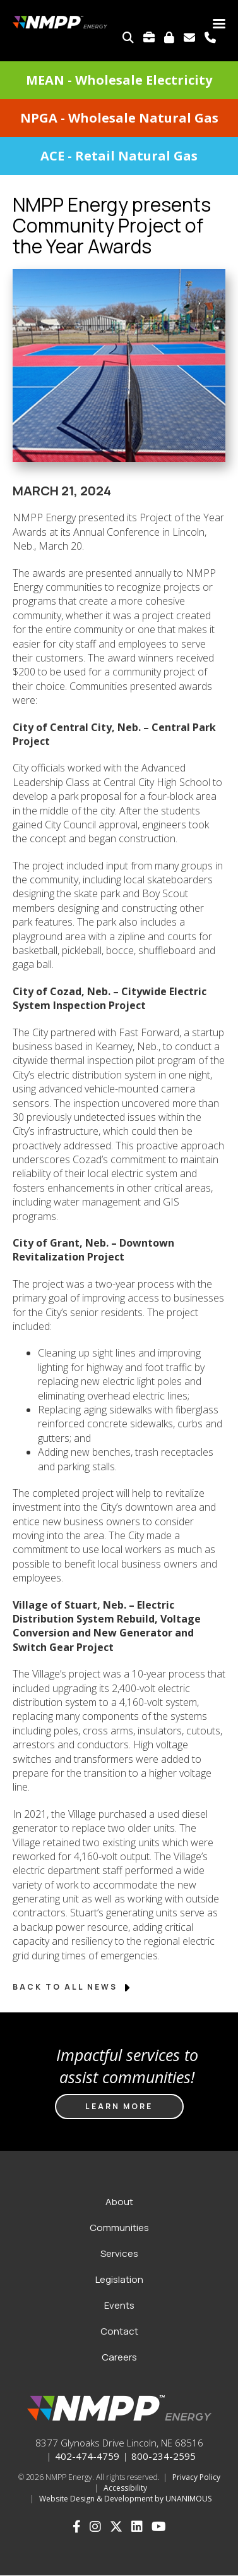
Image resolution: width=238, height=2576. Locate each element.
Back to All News (72, 1986)
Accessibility (125, 2487)
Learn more (119, 2106)
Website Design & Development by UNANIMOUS (125, 2498)
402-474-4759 (87, 2456)
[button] (119, 477)
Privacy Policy (196, 2477)
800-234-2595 (163, 2456)
